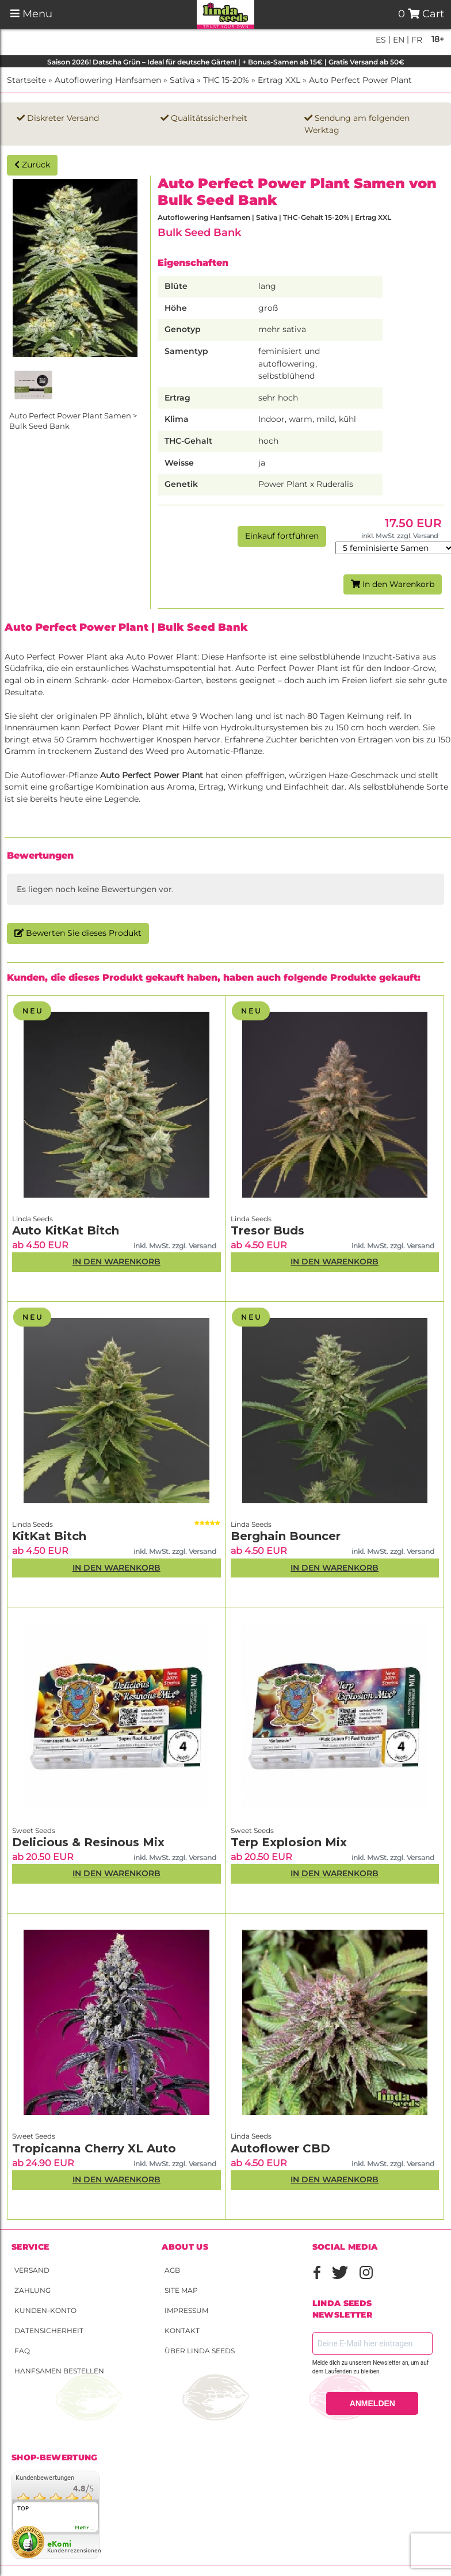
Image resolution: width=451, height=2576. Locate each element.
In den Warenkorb (392, 584)
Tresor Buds (267, 1230)
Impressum (186, 2310)
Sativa (182, 80)
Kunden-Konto (45, 2310)
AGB (172, 2270)
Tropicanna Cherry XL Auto (94, 2148)
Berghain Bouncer (286, 1536)
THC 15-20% (226, 80)
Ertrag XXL (279, 80)
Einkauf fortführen (282, 536)
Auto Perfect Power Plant (360, 80)
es (381, 40)
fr (415, 40)
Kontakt (182, 2330)
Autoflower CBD (280, 2148)
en (397, 40)
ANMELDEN (372, 2403)
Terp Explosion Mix (289, 1842)
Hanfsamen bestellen (59, 2371)
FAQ (22, 2350)
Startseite (26, 80)
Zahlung (32, 2290)
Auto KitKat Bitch (65, 1230)
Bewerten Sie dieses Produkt (78, 933)
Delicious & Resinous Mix (88, 1842)
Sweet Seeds (33, 1830)
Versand (31, 2270)
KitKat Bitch (49, 1536)
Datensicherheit (48, 2330)
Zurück (32, 164)
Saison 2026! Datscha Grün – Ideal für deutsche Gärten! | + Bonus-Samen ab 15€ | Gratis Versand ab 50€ (225, 62)
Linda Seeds (32, 1218)
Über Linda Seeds (200, 2350)
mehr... (85, 2527)
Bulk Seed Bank (199, 232)
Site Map (181, 2290)
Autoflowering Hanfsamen (108, 80)
